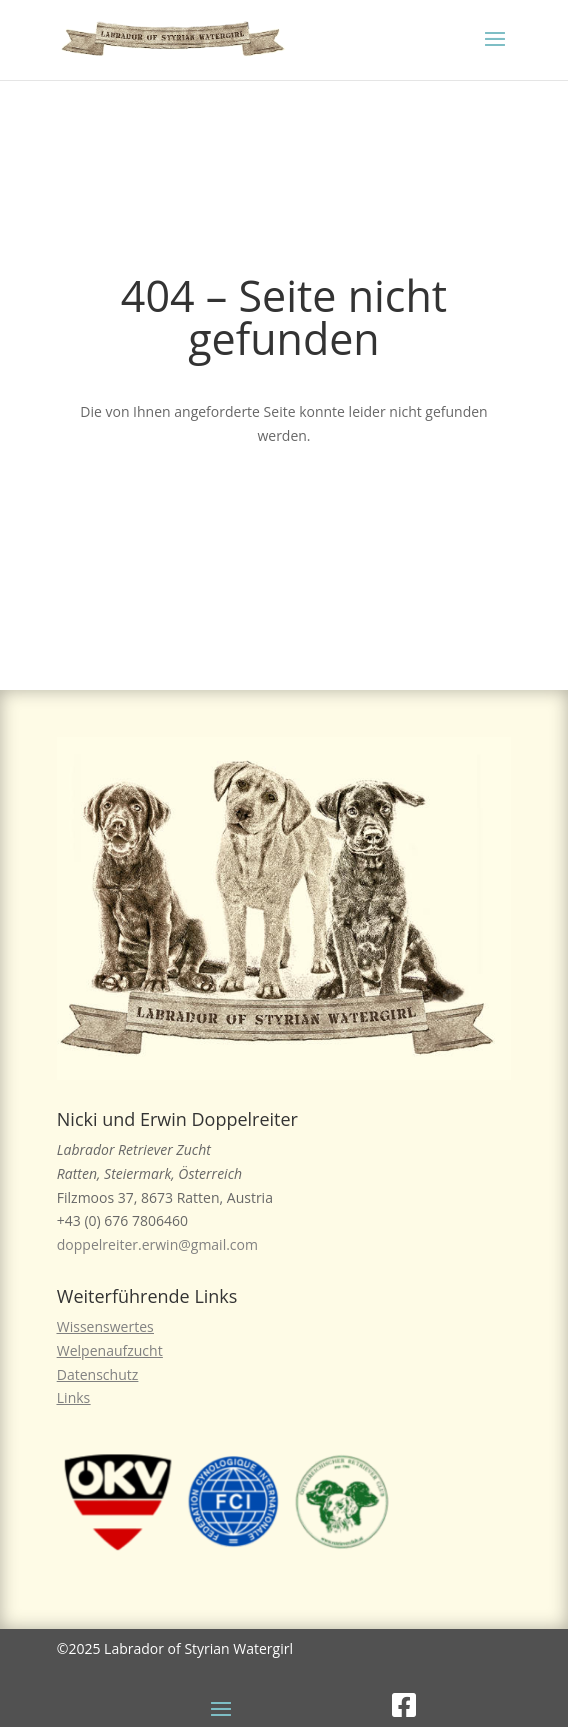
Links (73, 1397)
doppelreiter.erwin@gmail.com (157, 1244)
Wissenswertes (105, 1326)
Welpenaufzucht (110, 1350)
